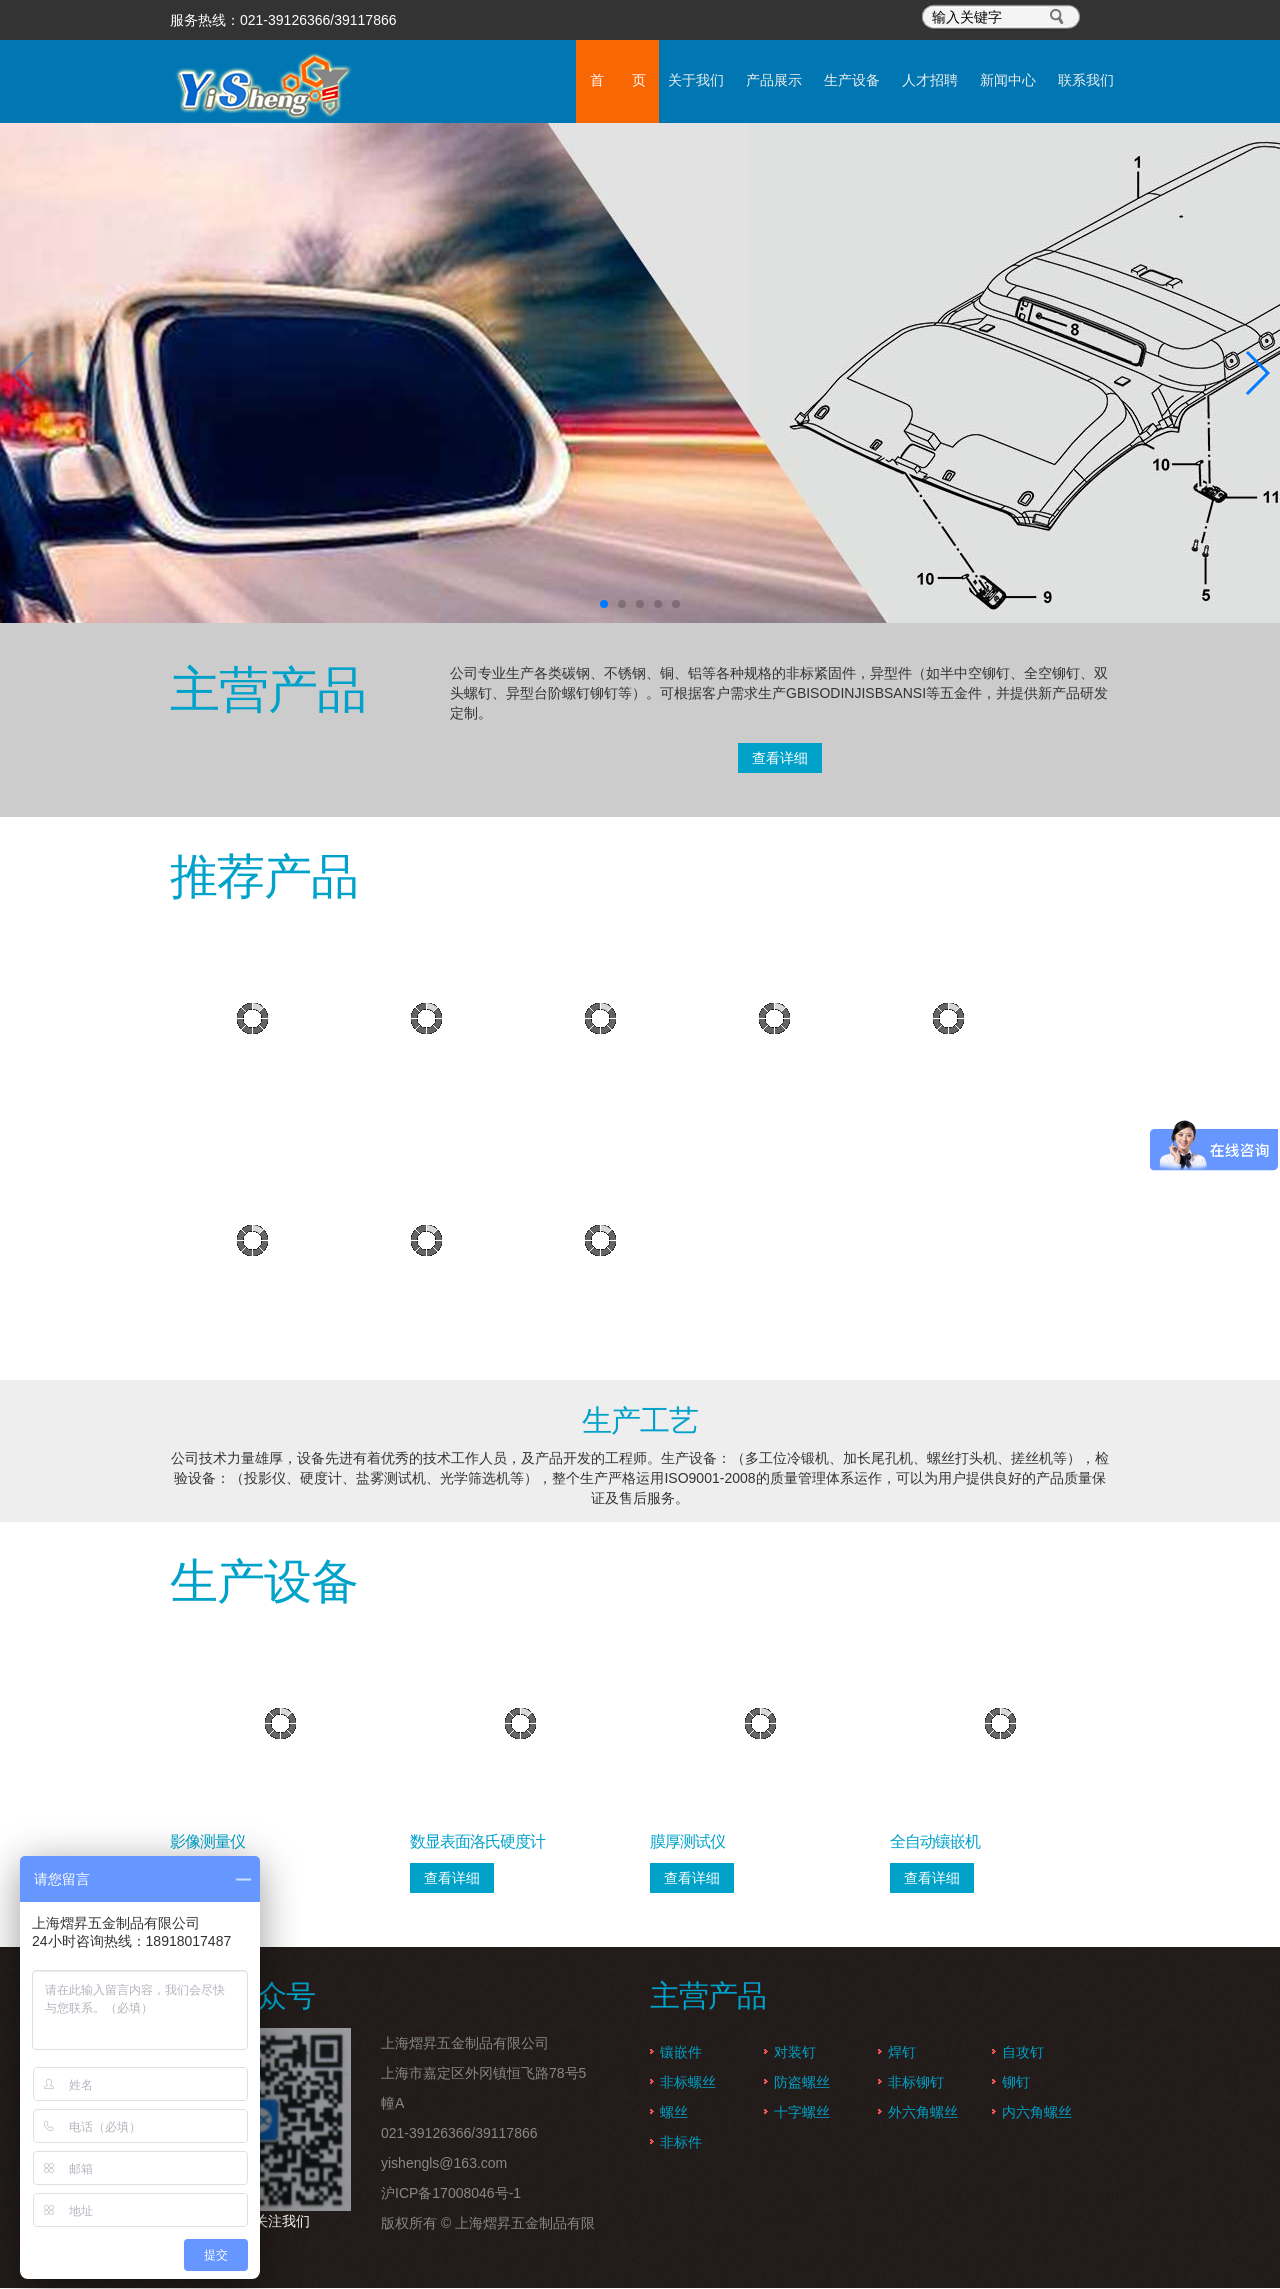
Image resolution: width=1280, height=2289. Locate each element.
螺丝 (674, 2113)
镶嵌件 (681, 2053)
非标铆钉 (916, 2083)
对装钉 (795, 2053)
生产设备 (740, 80)
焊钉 (902, 2053)
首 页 (422, 80)
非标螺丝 (688, 2083)
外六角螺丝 (923, 2113)
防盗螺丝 (802, 2083)
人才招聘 (846, 80)
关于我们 (528, 80)
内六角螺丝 (1037, 2113)
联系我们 (1058, 80)
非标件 (681, 2143)
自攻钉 (1023, 2053)
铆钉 (1016, 2083)
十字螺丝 (802, 2113)
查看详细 (780, 759)
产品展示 (634, 80)
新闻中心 (952, 80)
